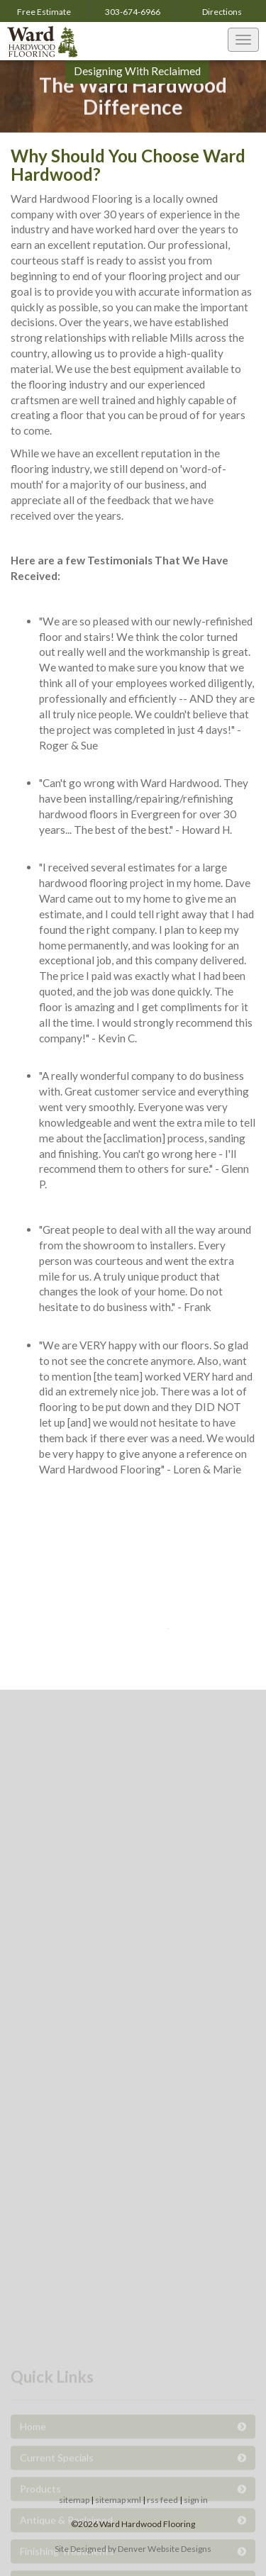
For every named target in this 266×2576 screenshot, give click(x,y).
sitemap (74, 2499)
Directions (222, 11)
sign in (196, 2499)
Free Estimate (44, 11)
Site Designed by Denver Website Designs (133, 2548)
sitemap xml (118, 2499)
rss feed (162, 2499)
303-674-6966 (132, 11)
